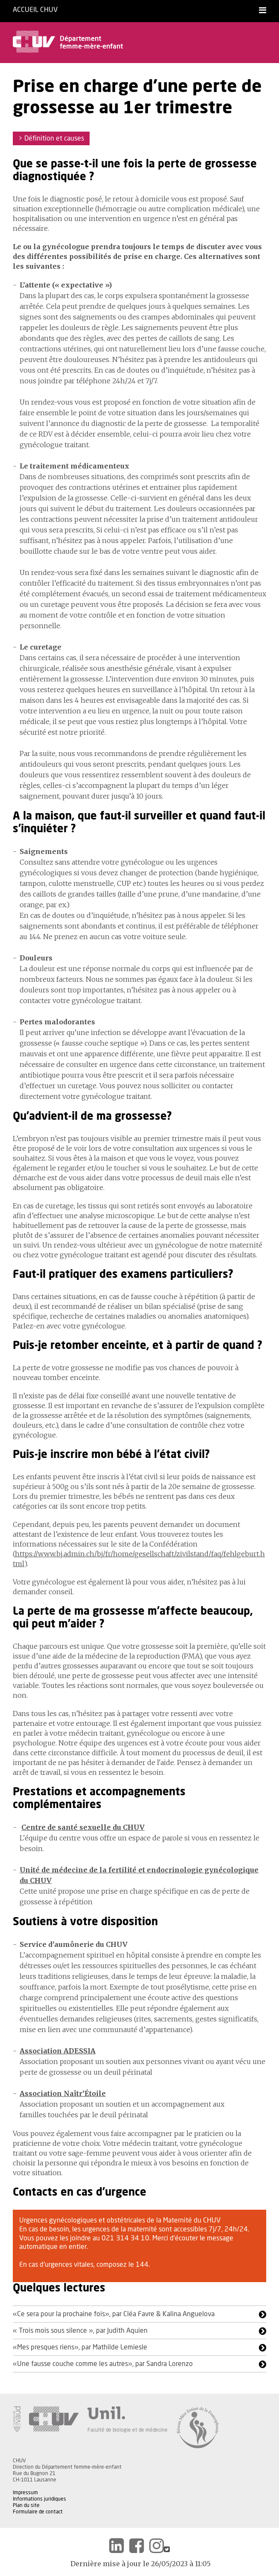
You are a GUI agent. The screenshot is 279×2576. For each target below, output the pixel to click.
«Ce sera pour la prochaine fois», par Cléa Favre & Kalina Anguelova (114, 2314)
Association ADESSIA (58, 2051)
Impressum (25, 2492)
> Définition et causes (51, 138)
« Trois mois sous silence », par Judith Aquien (80, 2330)
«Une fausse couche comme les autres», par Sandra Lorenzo (103, 2363)
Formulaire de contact (38, 2511)
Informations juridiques (39, 2498)
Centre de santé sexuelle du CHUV (83, 1827)
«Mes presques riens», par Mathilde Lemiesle (80, 2347)
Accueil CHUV (35, 9)
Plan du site (26, 2505)
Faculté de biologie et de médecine (127, 2429)
